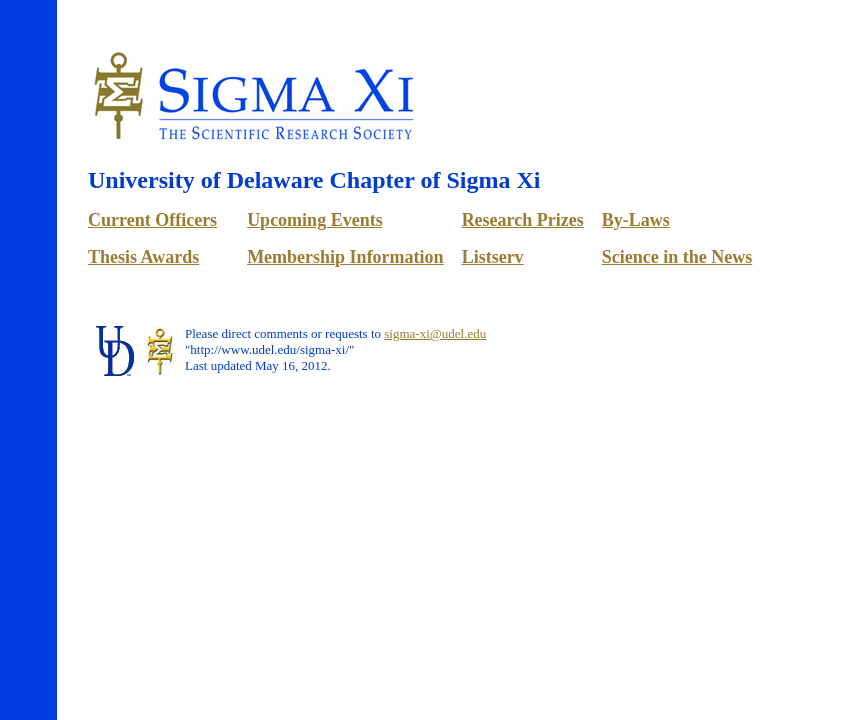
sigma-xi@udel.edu (435, 333)
